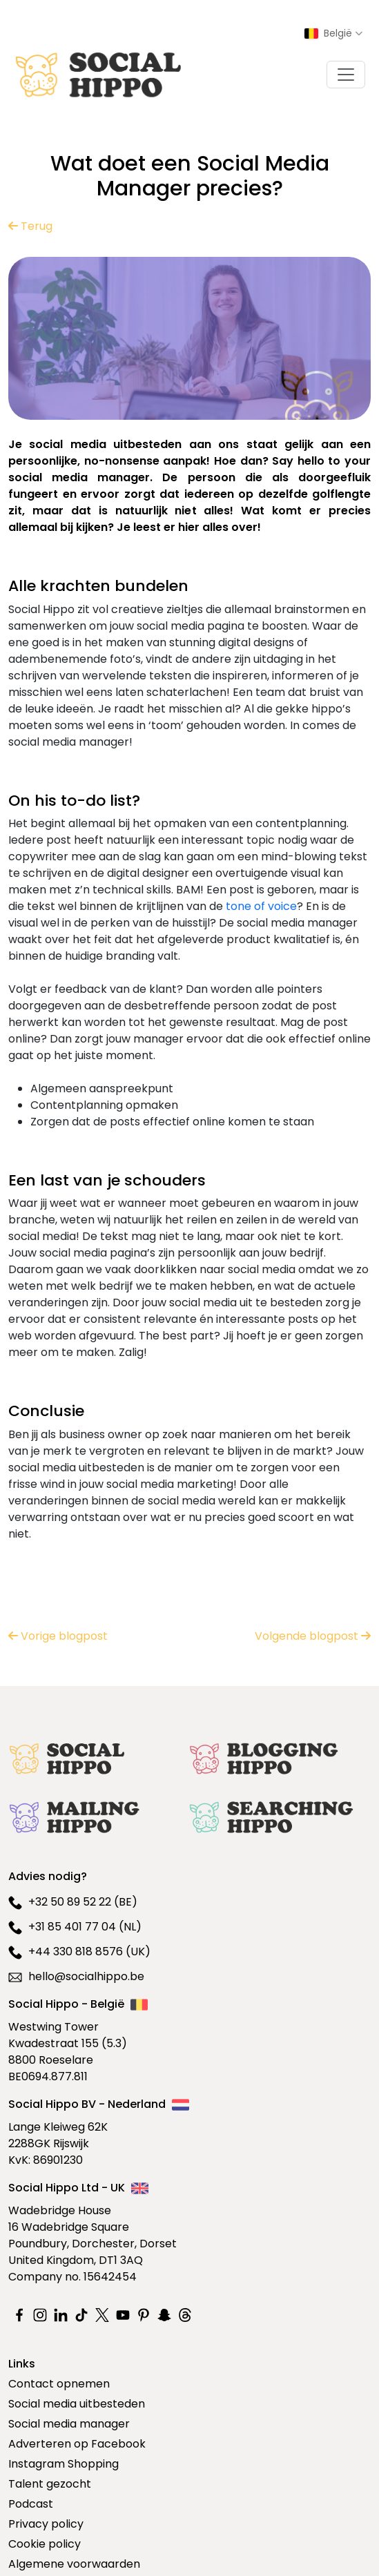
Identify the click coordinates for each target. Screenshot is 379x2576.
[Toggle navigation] (346, 74)
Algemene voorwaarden (74, 2564)
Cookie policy (44, 2544)
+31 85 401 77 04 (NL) (75, 1927)
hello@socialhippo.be (76, 1976)
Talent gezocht (49, 2484)
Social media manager (69, 2424)
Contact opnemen (59, 2384)
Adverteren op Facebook (77, 2444)
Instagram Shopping (63, 2464)
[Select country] (333, 33)
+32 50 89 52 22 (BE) (72, 1902)
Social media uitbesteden (76, 2404)
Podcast (30, 2504)
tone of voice (261, 906)
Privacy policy (46, 2524)
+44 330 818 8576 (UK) (79, 1951)
